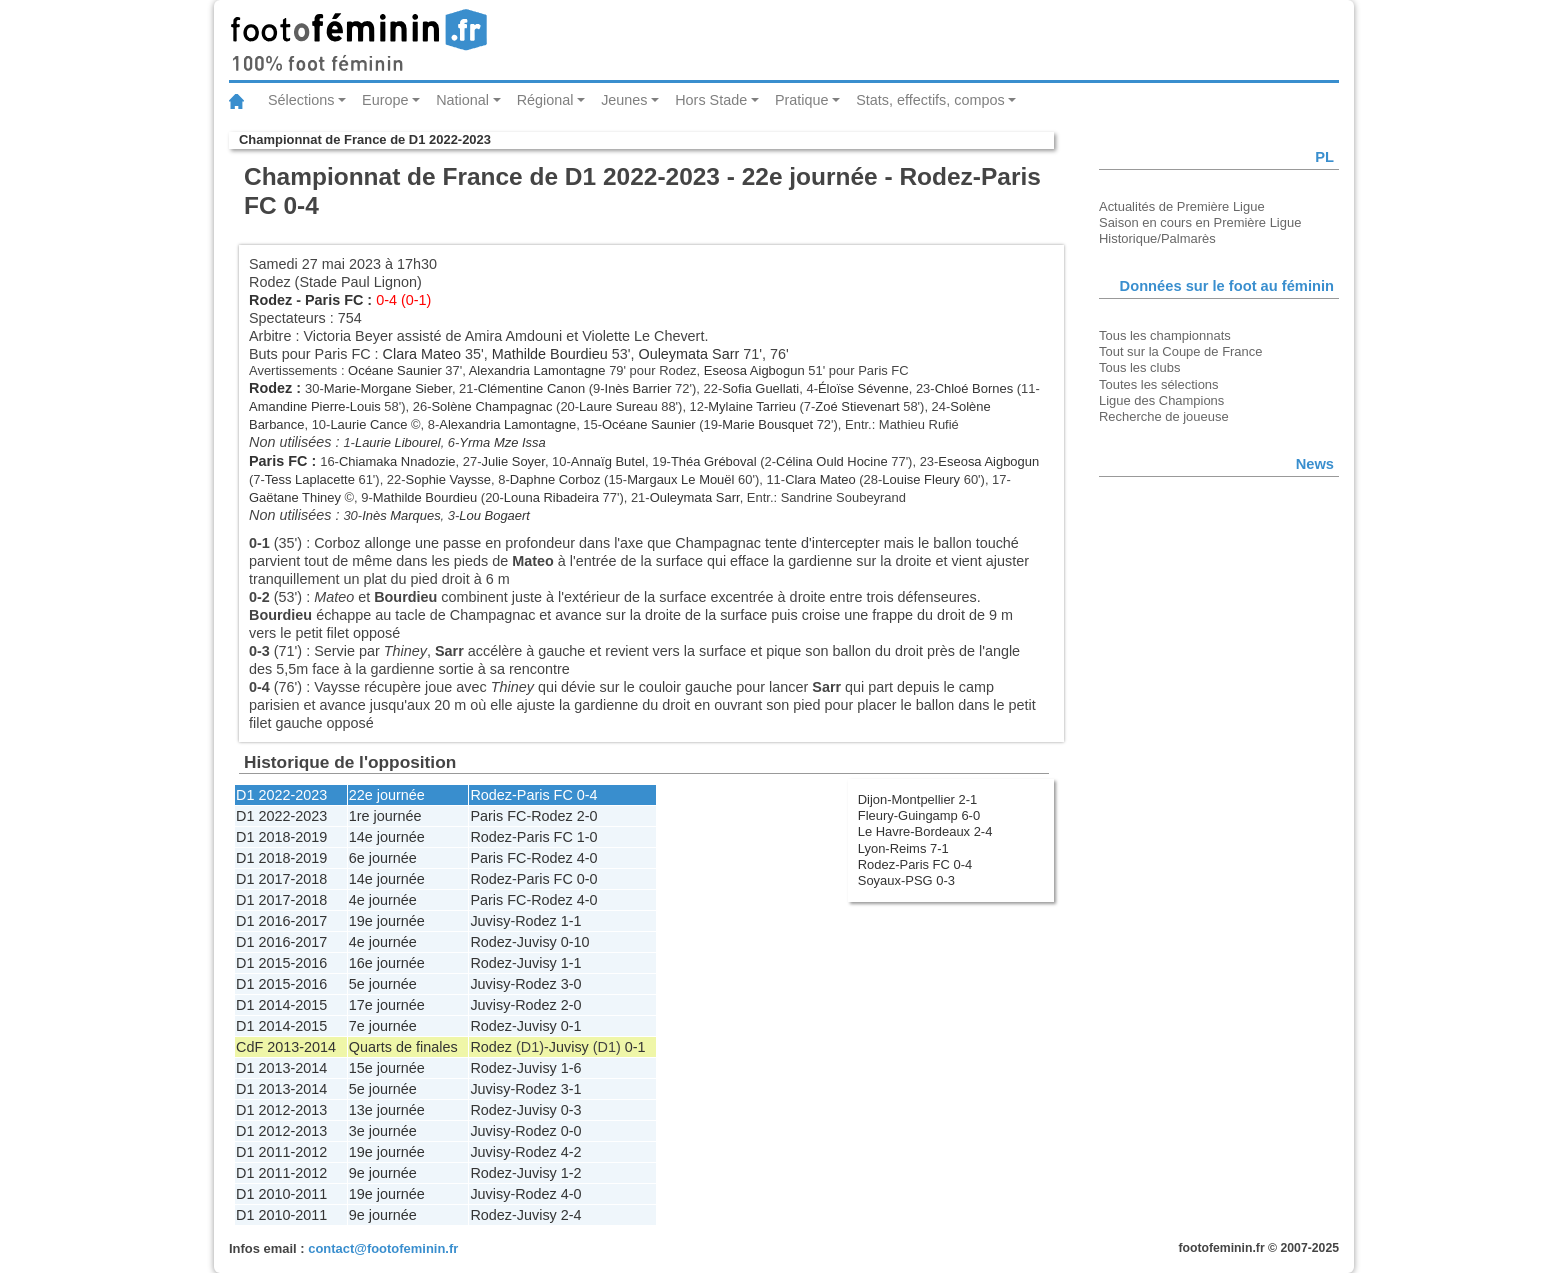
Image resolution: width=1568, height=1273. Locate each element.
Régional (545, 100)
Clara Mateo (422, 354)
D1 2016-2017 (281, 921)
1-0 (587, 837)
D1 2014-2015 (281, 1005)
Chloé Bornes (974, 388)
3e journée (383, 1131)
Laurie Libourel (398, 442)
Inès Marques (401, 515)
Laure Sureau (618, 406)
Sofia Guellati (760, 388)
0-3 (571, 1110)
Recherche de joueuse (1164, 416)
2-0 (587, 816)
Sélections (301, 100)
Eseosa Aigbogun (754, 370)
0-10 (575, 942)
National (462, 100)
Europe (385, 100)
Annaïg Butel (608, 461)
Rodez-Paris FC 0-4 (915, 864)
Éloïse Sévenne (863, 388)
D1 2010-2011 (281, 1194)
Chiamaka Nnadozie (397, 461)
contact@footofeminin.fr (383, 1248)
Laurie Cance (368, 424)
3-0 (571, 984)
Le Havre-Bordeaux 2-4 (925, 831)
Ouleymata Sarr (688, 354)
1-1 (571, 921)
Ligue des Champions (1161, 400)
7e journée (383, 1026)
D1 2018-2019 (281, 837)
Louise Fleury (921, 479)
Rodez (270, 300)
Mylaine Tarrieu (752, 406)
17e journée (387, 1005)
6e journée (383, 858)
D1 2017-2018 (281, 879)
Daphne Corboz (555, 479)
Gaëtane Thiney (295, 497)
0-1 (571, 1026)
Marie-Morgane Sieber (388, 388)
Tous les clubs (1139, 367)
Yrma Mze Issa (502, 442)
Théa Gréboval (714, 461)
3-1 (571, 1089)
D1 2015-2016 (281, 963)
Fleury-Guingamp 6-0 (919, 815)
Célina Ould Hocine (832, 461)
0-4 (587, 795)
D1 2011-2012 (281, 1152)
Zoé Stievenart (857, 406)
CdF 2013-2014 (286, 1047)
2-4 (571, 1215)
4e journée (383, 900)
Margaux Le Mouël (680, 479)
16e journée (387, 963)
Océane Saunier (395, 370)
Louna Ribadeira (551, 497)
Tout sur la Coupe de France (1180, 351)
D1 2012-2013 (281, 1110)
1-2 (571, 1173)
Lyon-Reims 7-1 (903, 848)
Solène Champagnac (491, 406)
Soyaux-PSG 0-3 (906, 880)
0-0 (587, 879)
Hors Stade (711, 100)
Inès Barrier (638, 388)
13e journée (387, 1110)
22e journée (387, 795)
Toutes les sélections (1159, 384)
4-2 (571, 1152)
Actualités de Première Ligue (1182, 206)
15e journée (387, 1068)
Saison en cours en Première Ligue (1200, 222)
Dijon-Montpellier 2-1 (918, 799)
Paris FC (334, 300)
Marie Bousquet (767, 424)
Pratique (802, 100)
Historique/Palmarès (1157, 238)
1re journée (385, 816)
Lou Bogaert (494, 515)
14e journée (387, 837)
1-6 (571, 1068)
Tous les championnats (1165, 335)
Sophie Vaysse (448, 479)
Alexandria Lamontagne (537, 370)
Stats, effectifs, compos (930, 100)
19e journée (387, 921)
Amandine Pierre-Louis (315, 406)
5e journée (383, 984)
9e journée (383, 1173)
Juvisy (490, 921)
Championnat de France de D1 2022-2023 (365, 139)
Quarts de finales (403, 1047)
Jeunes (624, 100)
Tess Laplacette (310, 479)
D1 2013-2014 (281, 1068)
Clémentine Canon (531, 388)
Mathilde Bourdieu (550, 354)
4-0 (587, 858)
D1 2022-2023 (281, 795)
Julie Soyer (513, 461)
